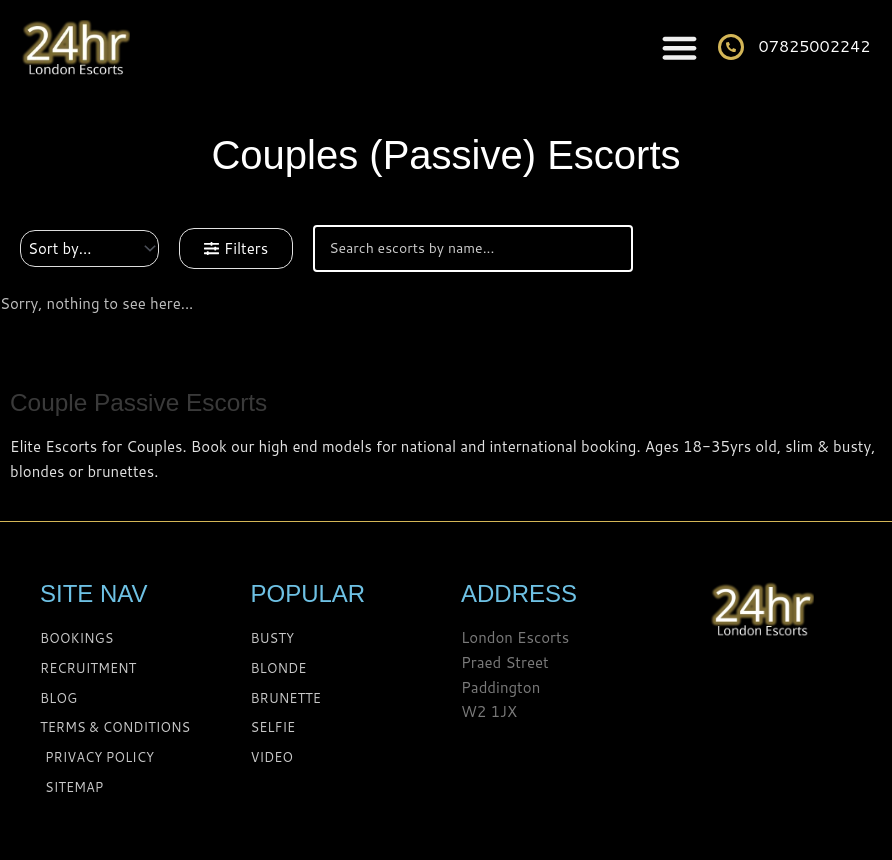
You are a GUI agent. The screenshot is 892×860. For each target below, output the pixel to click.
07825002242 (815, 45)
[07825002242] (731, 47)
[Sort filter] (89, 248)
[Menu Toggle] (679, 47)
